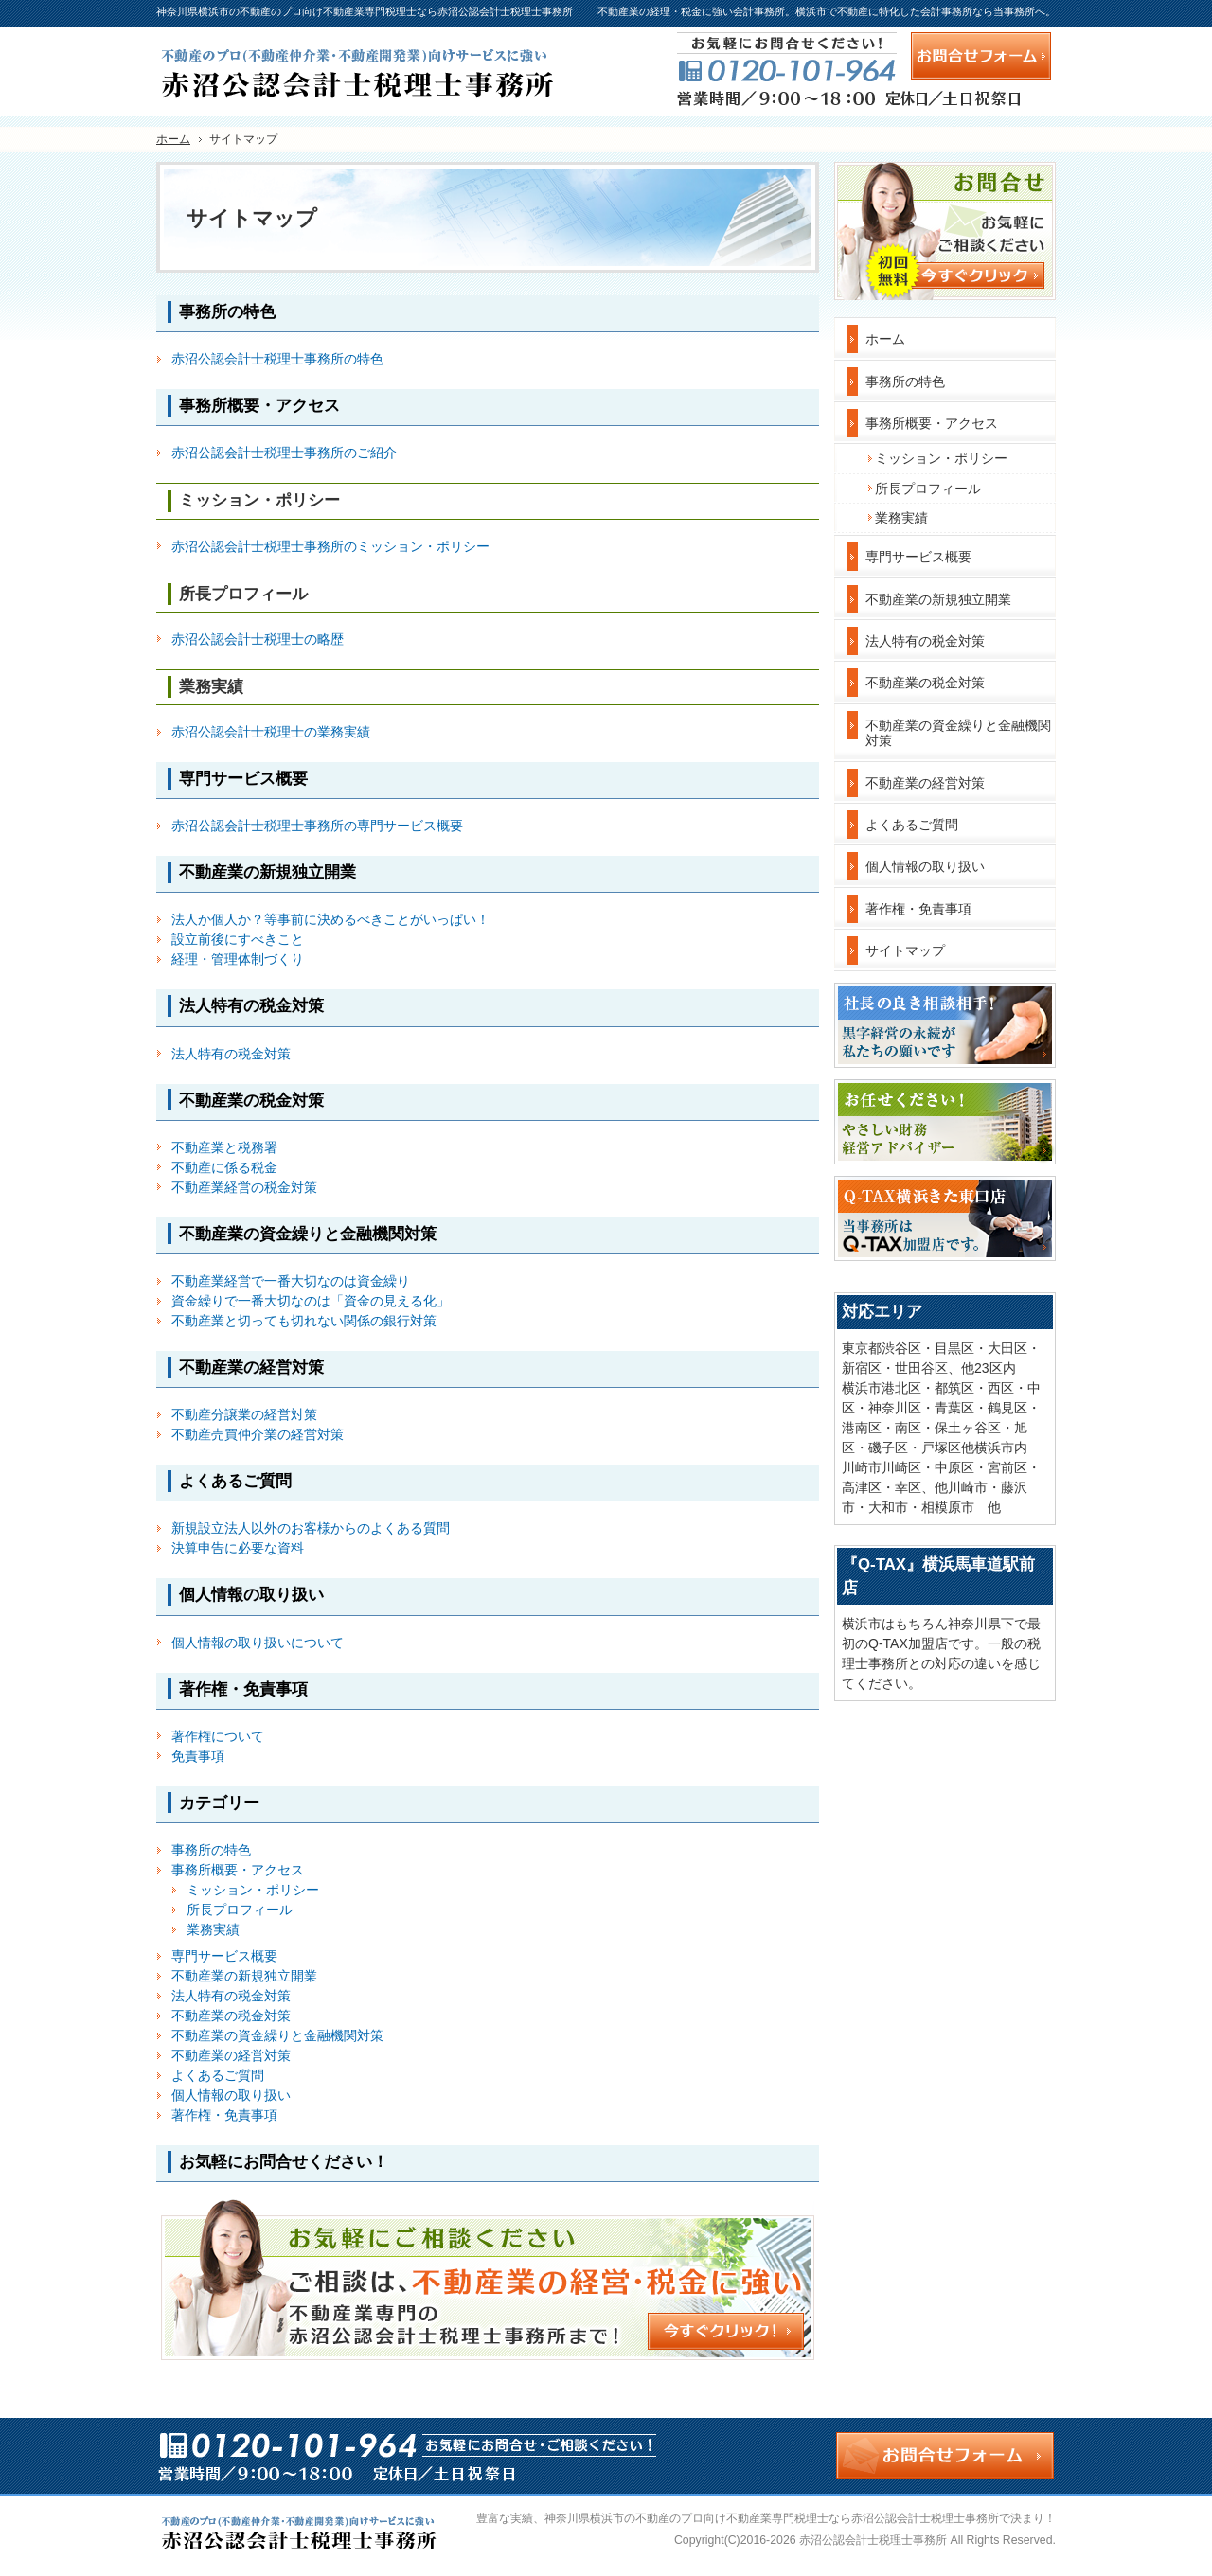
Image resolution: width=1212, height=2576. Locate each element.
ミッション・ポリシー (253, 1889)
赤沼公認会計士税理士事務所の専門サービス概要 (317, 825)
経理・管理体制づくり (237, 959)
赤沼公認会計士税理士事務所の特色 (277, 358)
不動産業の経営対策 (231, 2055)
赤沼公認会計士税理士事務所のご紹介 (284, 452)
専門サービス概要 (224, 1955)
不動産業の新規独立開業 (244, 1975)
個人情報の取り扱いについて (257, 1642)
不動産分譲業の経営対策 (244, 1414)
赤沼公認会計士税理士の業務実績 (270, 731)
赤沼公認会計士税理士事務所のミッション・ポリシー (330, 546)
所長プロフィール (240, 1909)
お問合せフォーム (981, 56)
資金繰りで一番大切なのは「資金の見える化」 (310, 1300)
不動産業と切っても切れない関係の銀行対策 (304, 1320)
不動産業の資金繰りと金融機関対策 (277, 2035)
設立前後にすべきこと (237, 939)
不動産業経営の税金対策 (244, 1187)
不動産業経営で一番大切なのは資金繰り (290, 1280)
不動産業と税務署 (224, 1147)
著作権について (217, 1736)
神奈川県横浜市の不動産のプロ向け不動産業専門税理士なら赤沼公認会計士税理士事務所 (771, 2518)
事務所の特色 (211, 1849)
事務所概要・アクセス (237, 1869)
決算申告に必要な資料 (237, 1547)
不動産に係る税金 (224, 1167)
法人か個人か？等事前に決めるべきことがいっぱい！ (330, 919)
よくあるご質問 (217, 2075)
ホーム (885, 338)
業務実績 (213, 1929)
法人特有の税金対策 (231, 1053)
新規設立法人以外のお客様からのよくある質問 (310, 1528)
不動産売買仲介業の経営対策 (257, 1434)
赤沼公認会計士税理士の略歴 (257, 639)
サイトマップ (905, 950)
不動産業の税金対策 (231, 2015)
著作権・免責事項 (224, 2115)
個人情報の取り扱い (231, 2095)
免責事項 (197, 1756)
